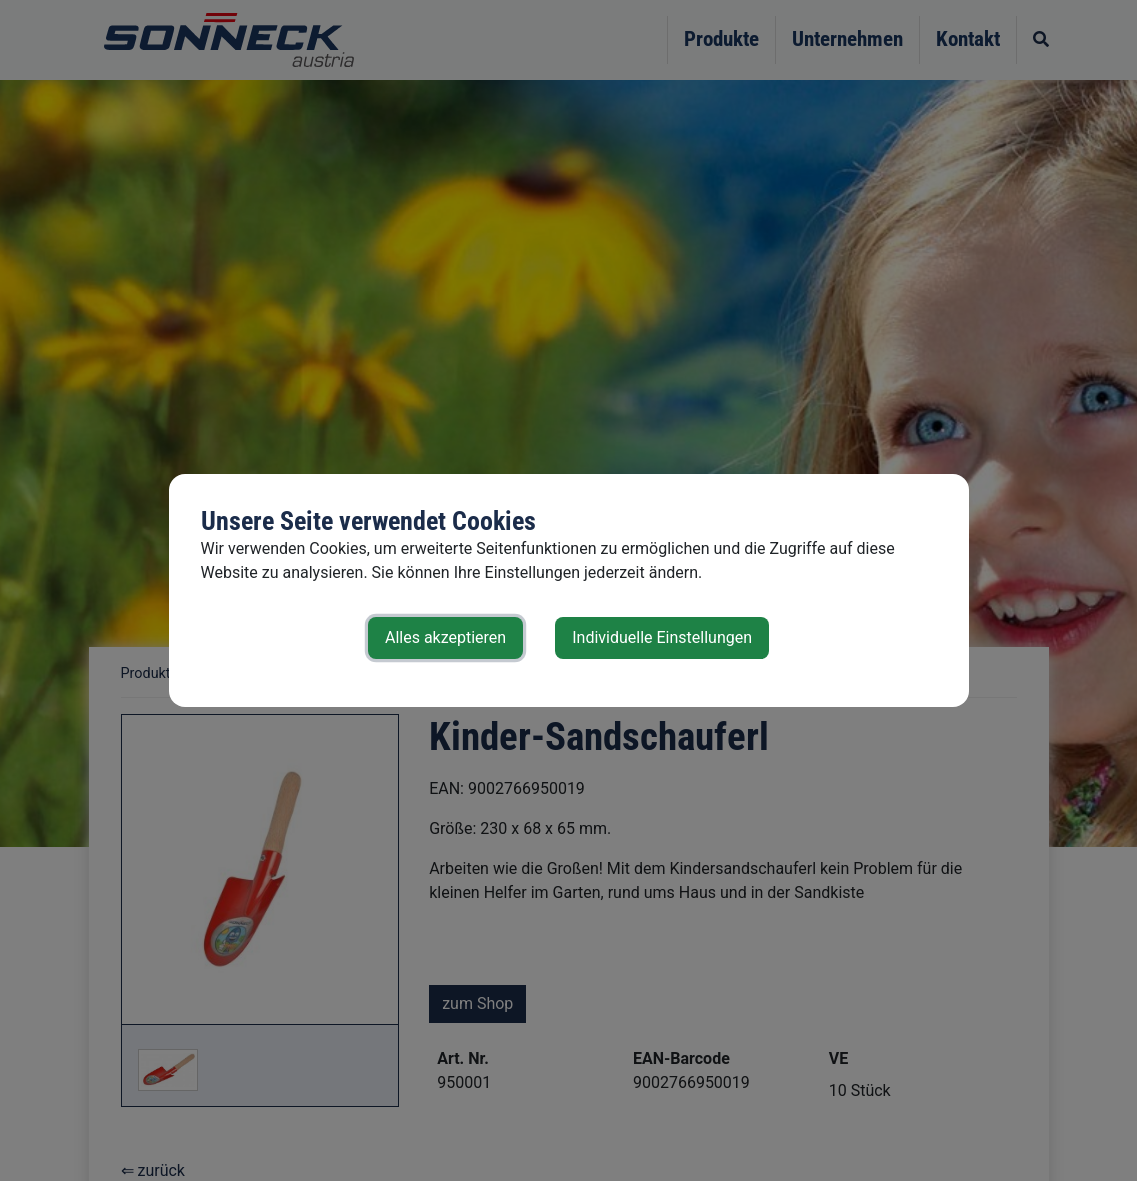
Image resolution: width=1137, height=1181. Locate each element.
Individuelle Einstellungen (662, 637)
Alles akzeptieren (445, 637)
